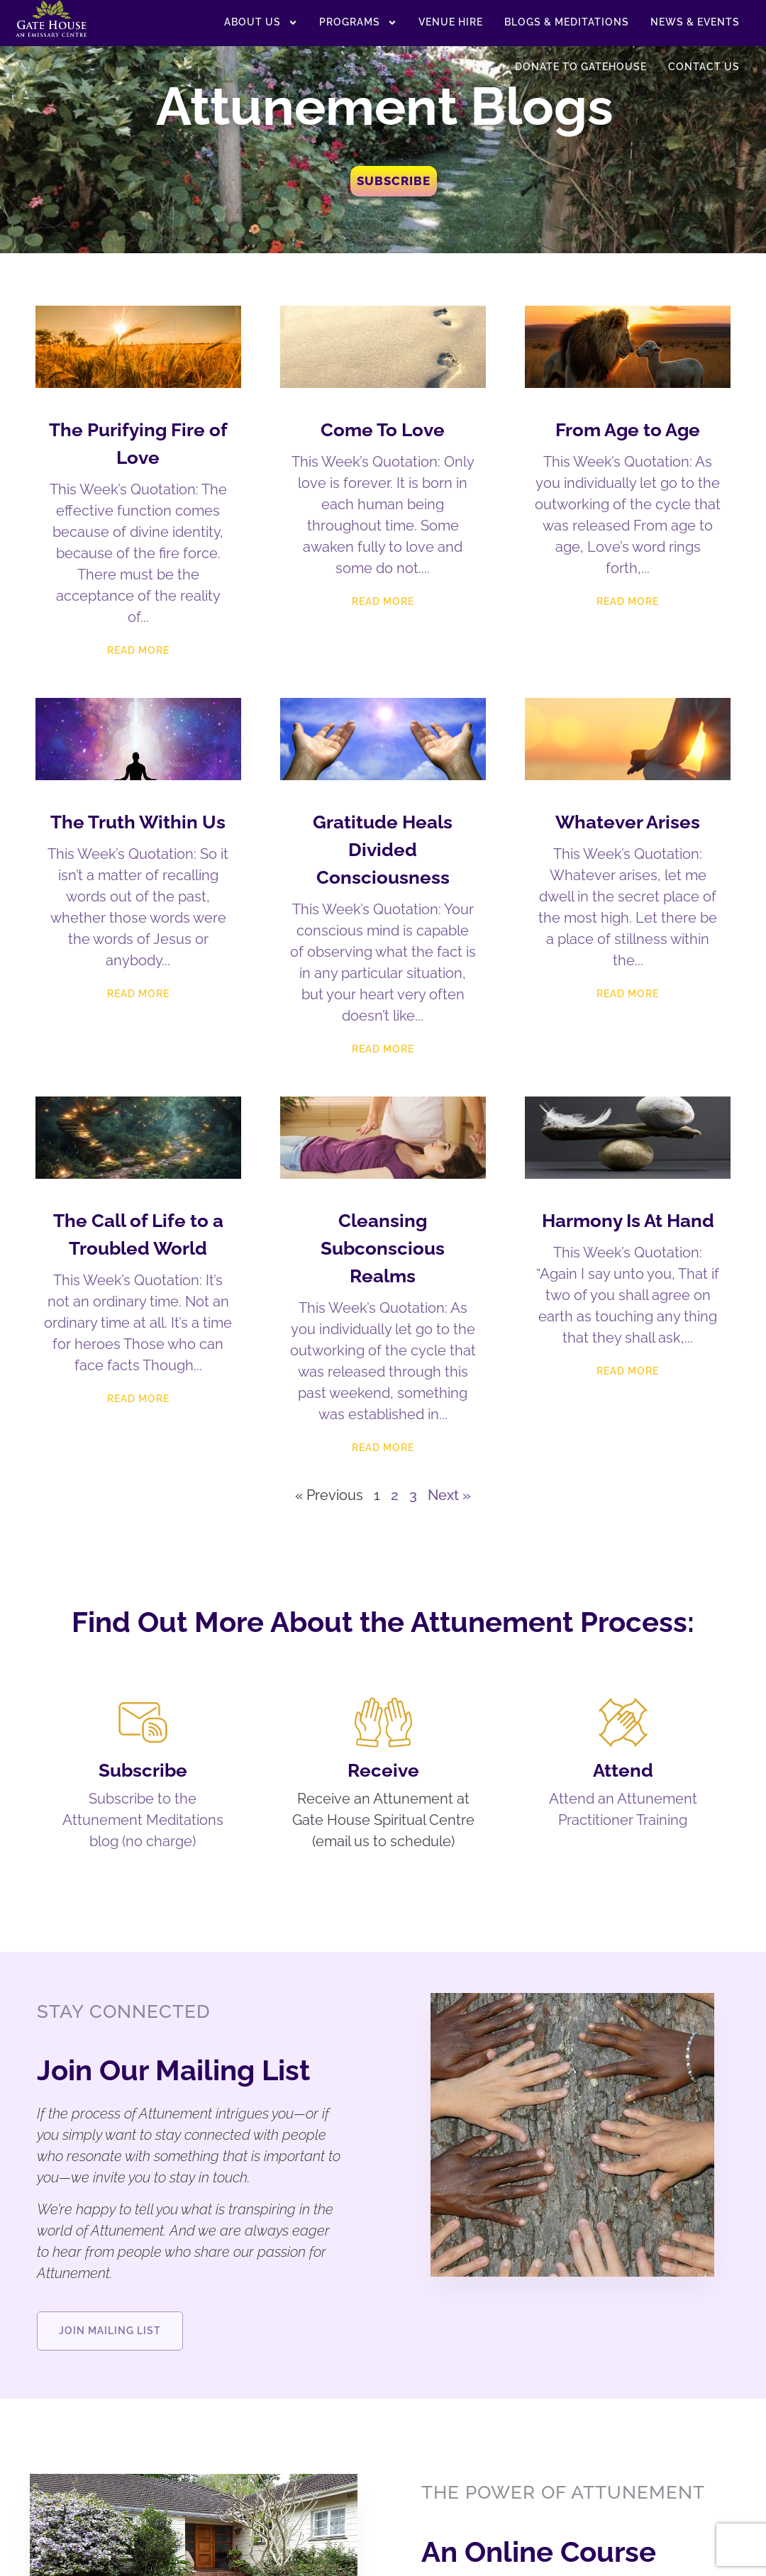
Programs (358, 23)
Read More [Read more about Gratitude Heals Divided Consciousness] (383, 1049)
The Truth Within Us (138, 822)
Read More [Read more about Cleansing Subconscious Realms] (383, 1447)
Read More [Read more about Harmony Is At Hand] (627, 1371)
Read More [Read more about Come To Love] (383, 601)
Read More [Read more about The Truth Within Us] (138, 993)
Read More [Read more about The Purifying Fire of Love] (138, 650)
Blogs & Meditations (566, 22)
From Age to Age (627, 429)
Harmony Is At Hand (628, 1220)
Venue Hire (450, 22)
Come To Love (383, 429)
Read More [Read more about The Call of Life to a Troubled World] (138, 1398)
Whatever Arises (627, 822)
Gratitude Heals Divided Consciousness (383, 849)
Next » (449, 1495)
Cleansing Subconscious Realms (383, 1248)
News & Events (695, 22)
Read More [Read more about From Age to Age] (627, 601)
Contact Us (704, 66)
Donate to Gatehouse (581, 66)
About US (261, 23)
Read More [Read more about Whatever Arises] (627, 993)
